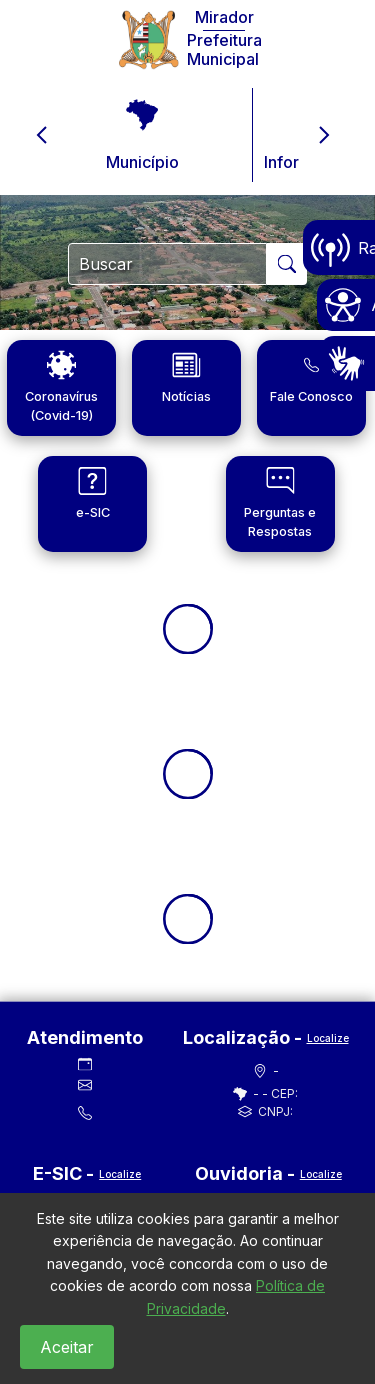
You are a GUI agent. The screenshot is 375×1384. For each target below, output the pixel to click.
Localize (328, 1038)
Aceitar (67, 1347)
